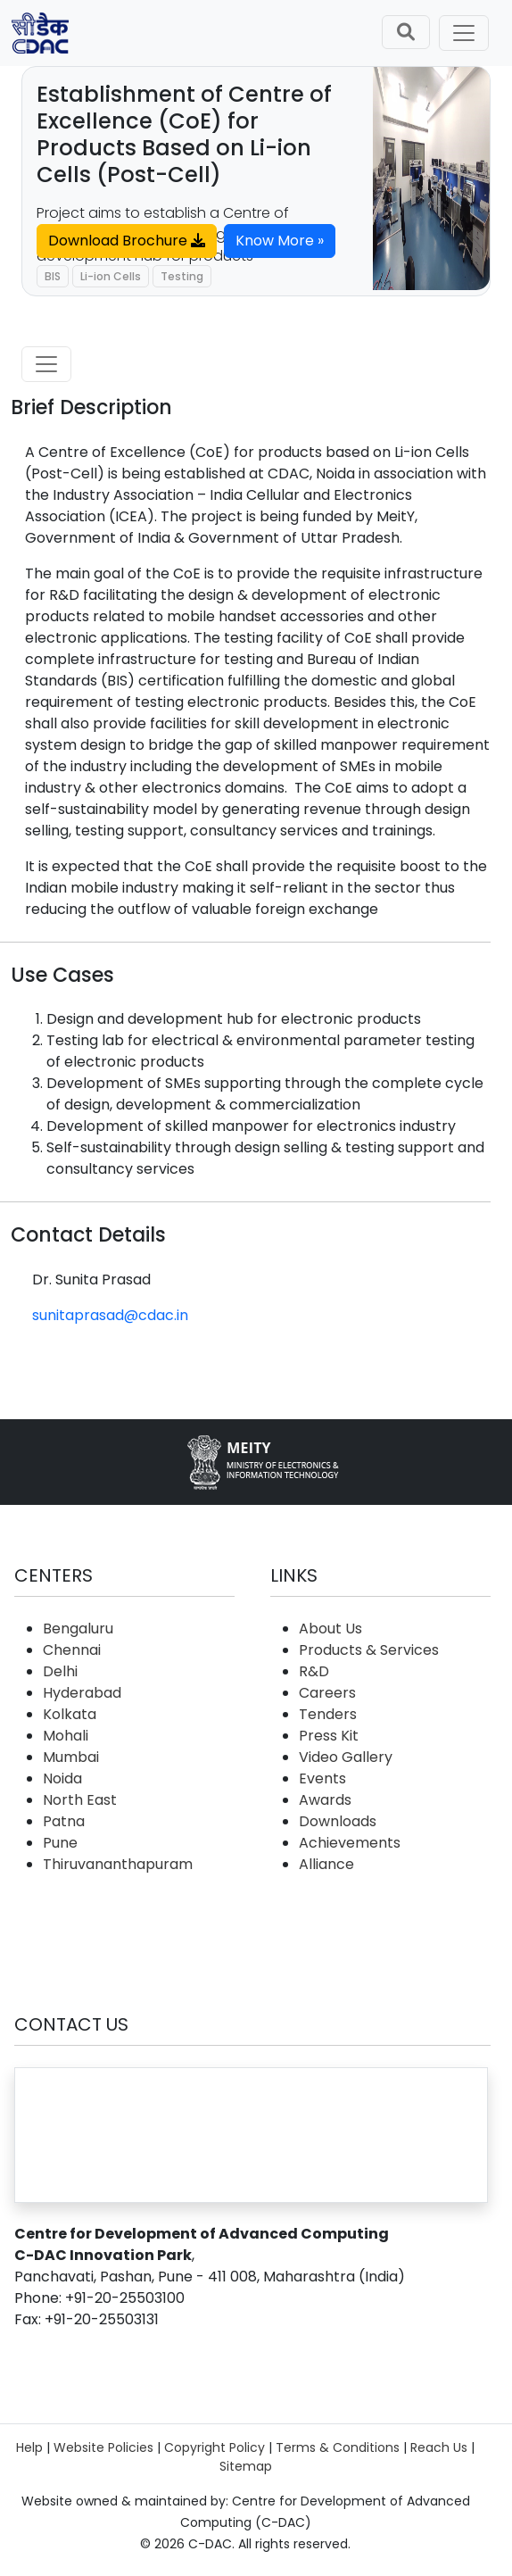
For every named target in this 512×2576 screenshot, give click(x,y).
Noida (62, 1778)
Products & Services (369, 1650)
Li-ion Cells (110, 276)
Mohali (65, 1735)
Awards (325, 1800)
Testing (182, 276)
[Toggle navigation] (464, 33)
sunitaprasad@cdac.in (110, 1315)
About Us (330, 1628)
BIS (53, 276)
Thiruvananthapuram (118, 1864)
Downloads (337, 1821)
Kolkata (69, 1714)
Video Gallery (345, 1757)
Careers (327, 1693)
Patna (64, 1821)
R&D (314, 1671)
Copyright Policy (214, 2447)
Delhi (60, 1671)
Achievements (350, 1842)
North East (80, 1800)
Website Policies (103, 2447)
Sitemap (245, 2466)
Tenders (328, 1714)
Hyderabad (82, 1693)
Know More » (279, 240)
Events (322, 1778)
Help (29, 2447)
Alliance (326, 1864)
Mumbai (71, 1757)
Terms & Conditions (338, 2447)
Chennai (72, 1650)
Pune (60, 1842)
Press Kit (329, 1735)
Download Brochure (126, 240)
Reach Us (438, 2447)
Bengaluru (78, 1628)
